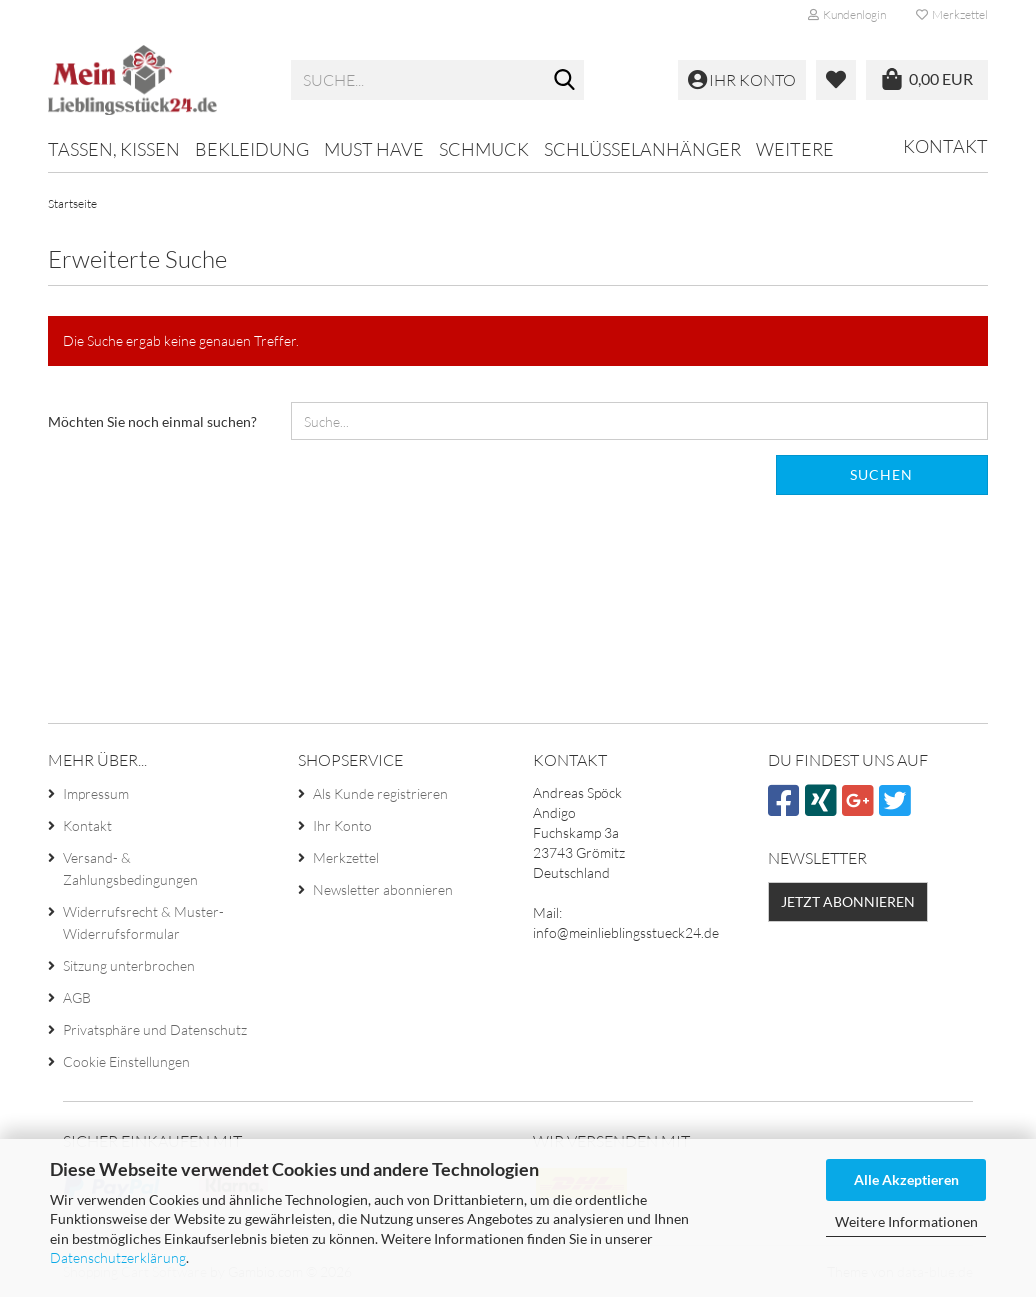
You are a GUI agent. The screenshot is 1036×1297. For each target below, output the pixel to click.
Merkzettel (952, 14)
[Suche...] (565, 81)
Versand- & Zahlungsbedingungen (130, 868)
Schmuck (484, 149)
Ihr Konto (342, 825)
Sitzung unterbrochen (129, 965)
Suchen (881, 474)
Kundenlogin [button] (847, 14)
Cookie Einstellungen (126, 1061)
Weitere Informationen (906, 1221)
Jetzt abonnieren (848, 901)
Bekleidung (252, 149)
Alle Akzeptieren (906, 1179)
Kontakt (945, 146)
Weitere (795, 149)
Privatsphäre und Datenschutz (155, 1029)
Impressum (96, 793)
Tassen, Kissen (114, 149)
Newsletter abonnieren (383, 889)
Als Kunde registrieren (380, 793)
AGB (77, 997)
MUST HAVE (374, 149)
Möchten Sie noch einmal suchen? (152, 421)
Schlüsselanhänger (642, 149)
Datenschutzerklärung (118, 1257)
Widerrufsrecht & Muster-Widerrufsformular (143, 922)
